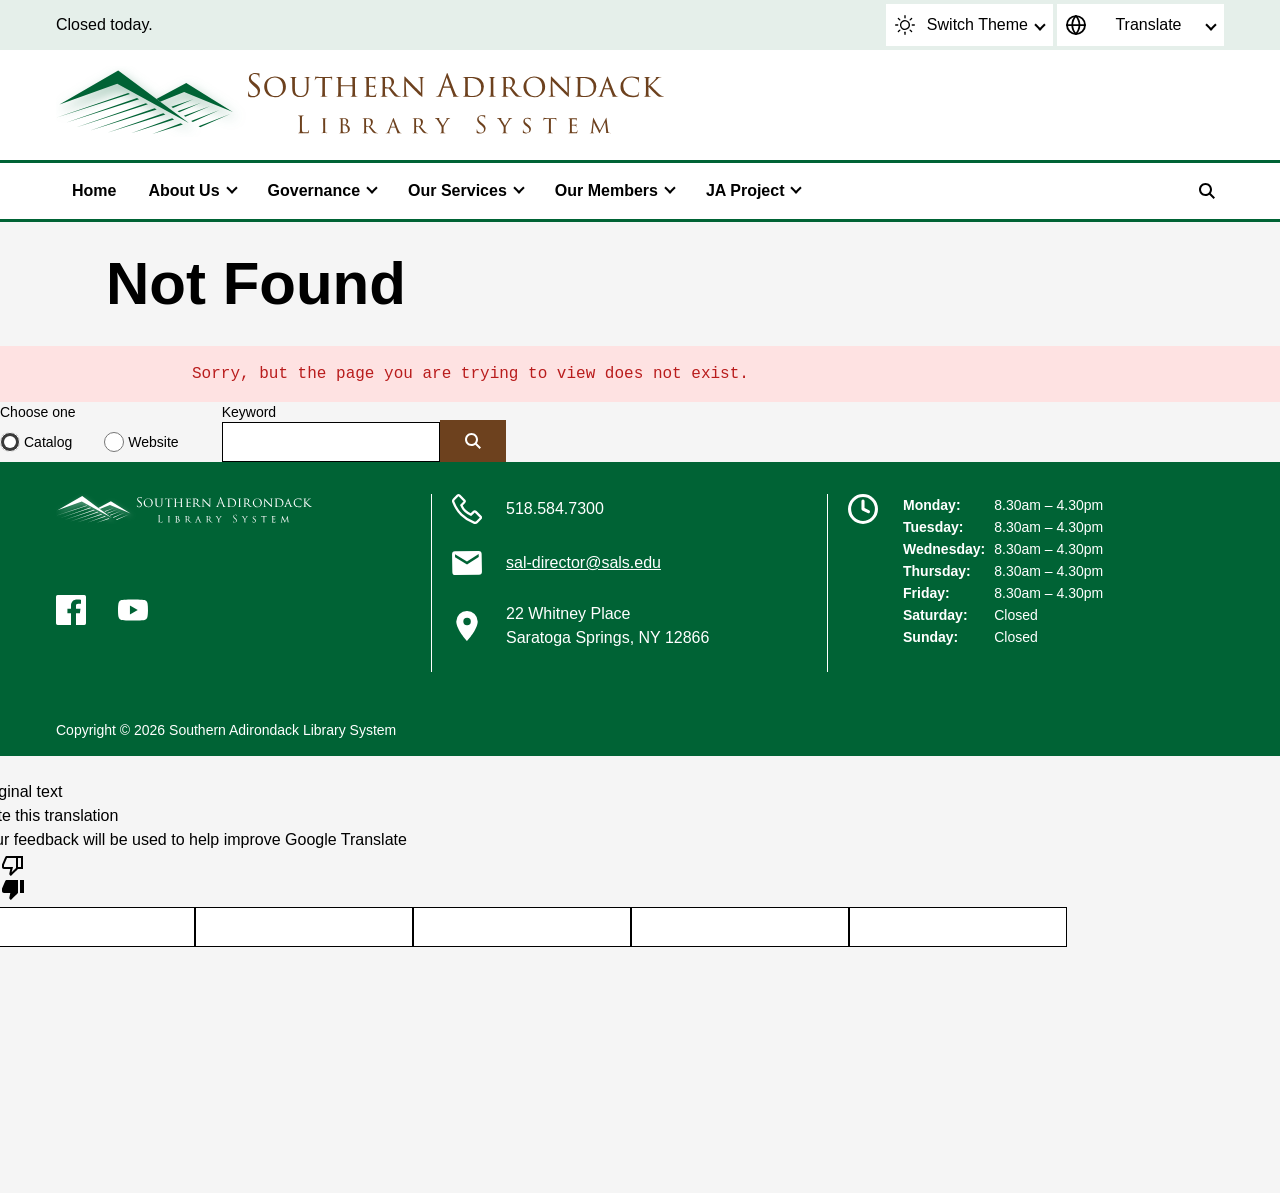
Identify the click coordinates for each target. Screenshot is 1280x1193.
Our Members (606, 190)
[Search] (1207, 191)
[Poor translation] (13, 876)
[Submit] (473, 441)
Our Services (457, 190)
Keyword (249, 412)
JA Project (745, 190)
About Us (183, 190)
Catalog (48, 442)
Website (153, 442)
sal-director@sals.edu (583, 562)
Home (94, 190)
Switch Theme (961, 25)
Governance (314, 190)
